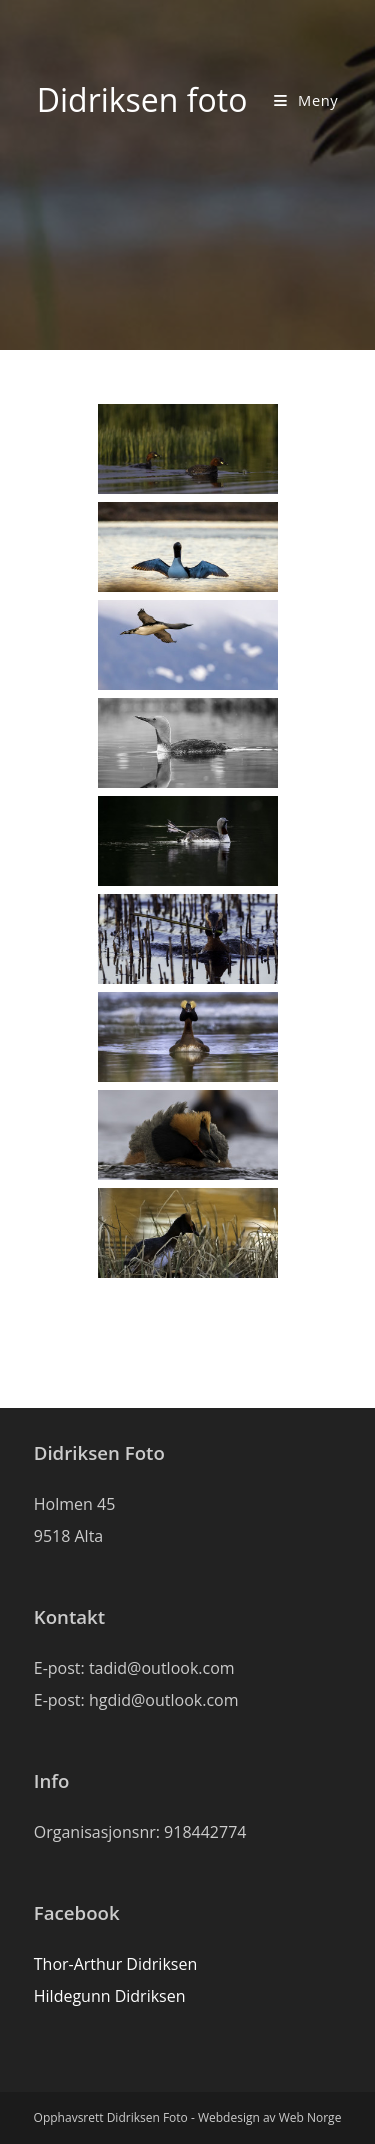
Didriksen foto (142, 99)
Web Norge (310, 2117)
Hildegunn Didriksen (110, 1996)
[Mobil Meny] (306, 100)
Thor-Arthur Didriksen (115, 1964)
